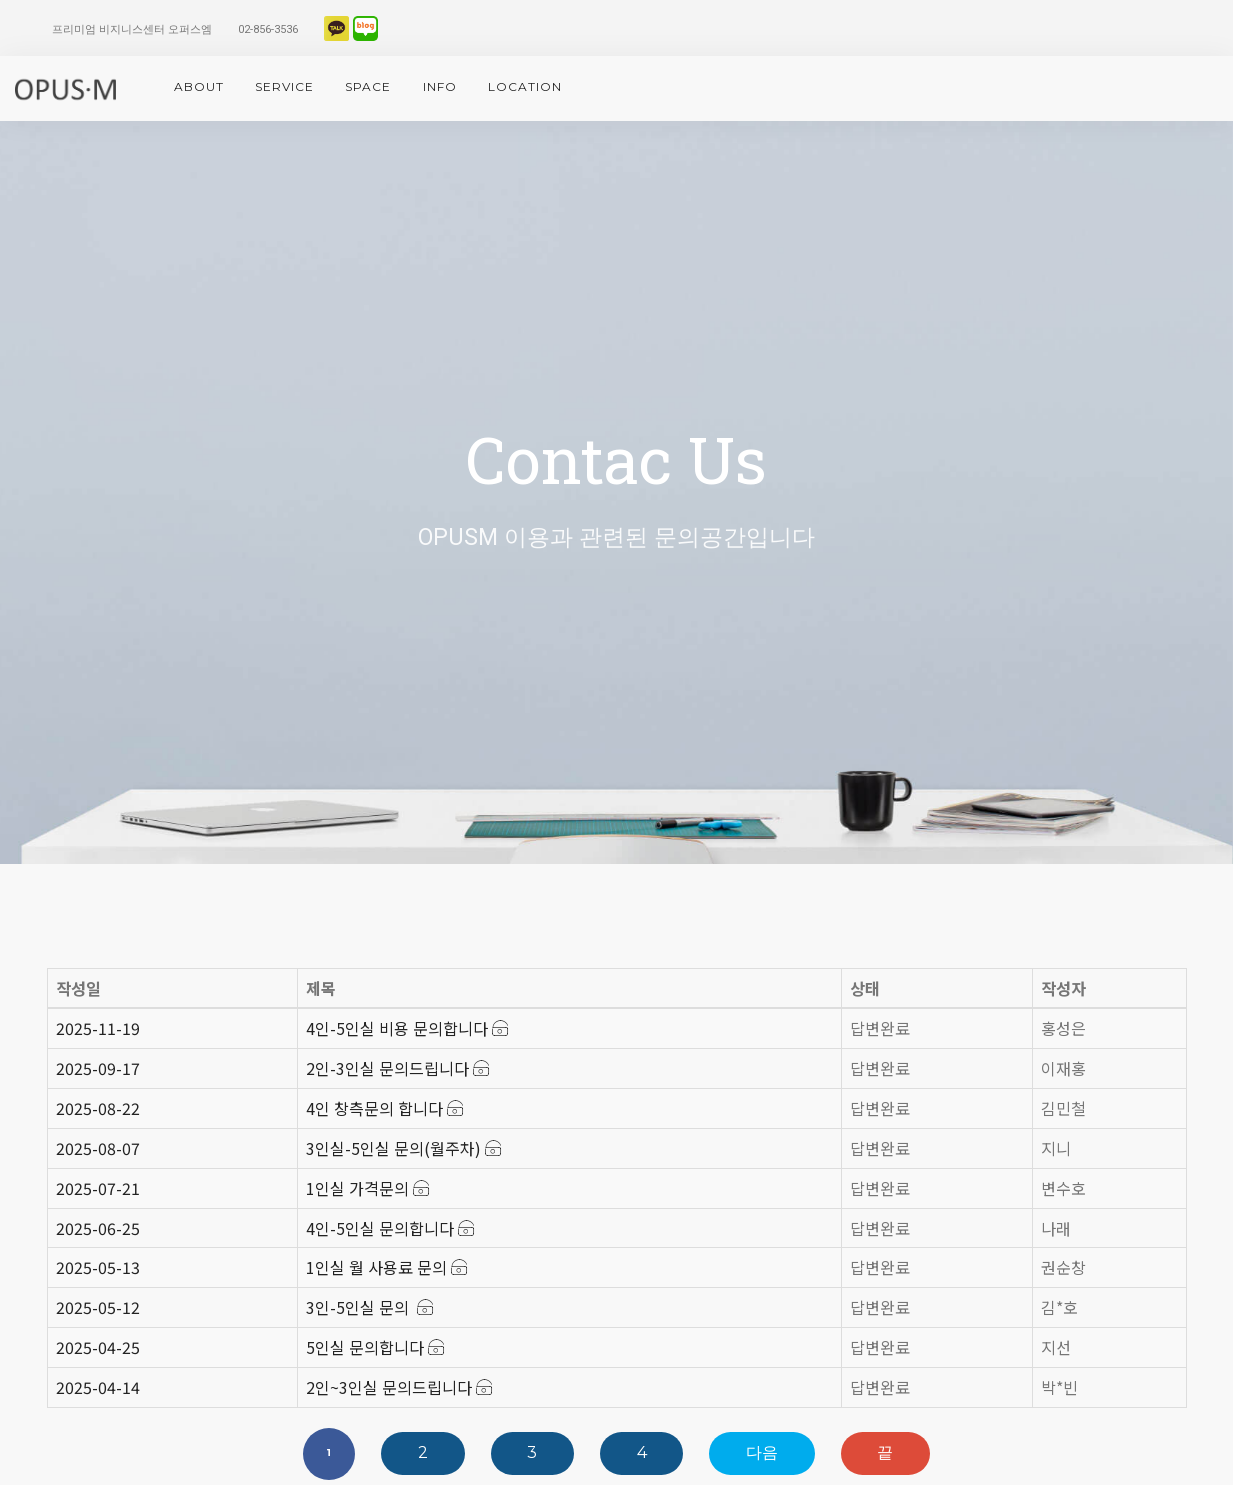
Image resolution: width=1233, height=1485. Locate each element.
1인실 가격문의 (367, 1188)
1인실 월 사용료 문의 (386, 1267)
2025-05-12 (98, 1307)
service (284, 86)
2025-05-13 (98, 1267)
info (440, 86)
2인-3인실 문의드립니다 (397, 1068)
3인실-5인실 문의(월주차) (403, 1148)
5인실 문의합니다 (375, 1347)
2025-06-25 (98, 1228)
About (199, 86)
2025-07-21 (98, 1188)
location (525, 86)
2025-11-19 (98, 1028)
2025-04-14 (98, 1387)
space (368, 86)
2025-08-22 (98, 1108)
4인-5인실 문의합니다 (390, 1228)
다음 (762, 1452)
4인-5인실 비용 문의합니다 (407, 1028)
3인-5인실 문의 (369, 1307)
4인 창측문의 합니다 (384, 1108)
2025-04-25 (98, 1347)
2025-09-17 (98, 1068)
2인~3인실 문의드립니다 (399, 1387)
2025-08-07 (98, 1148)
